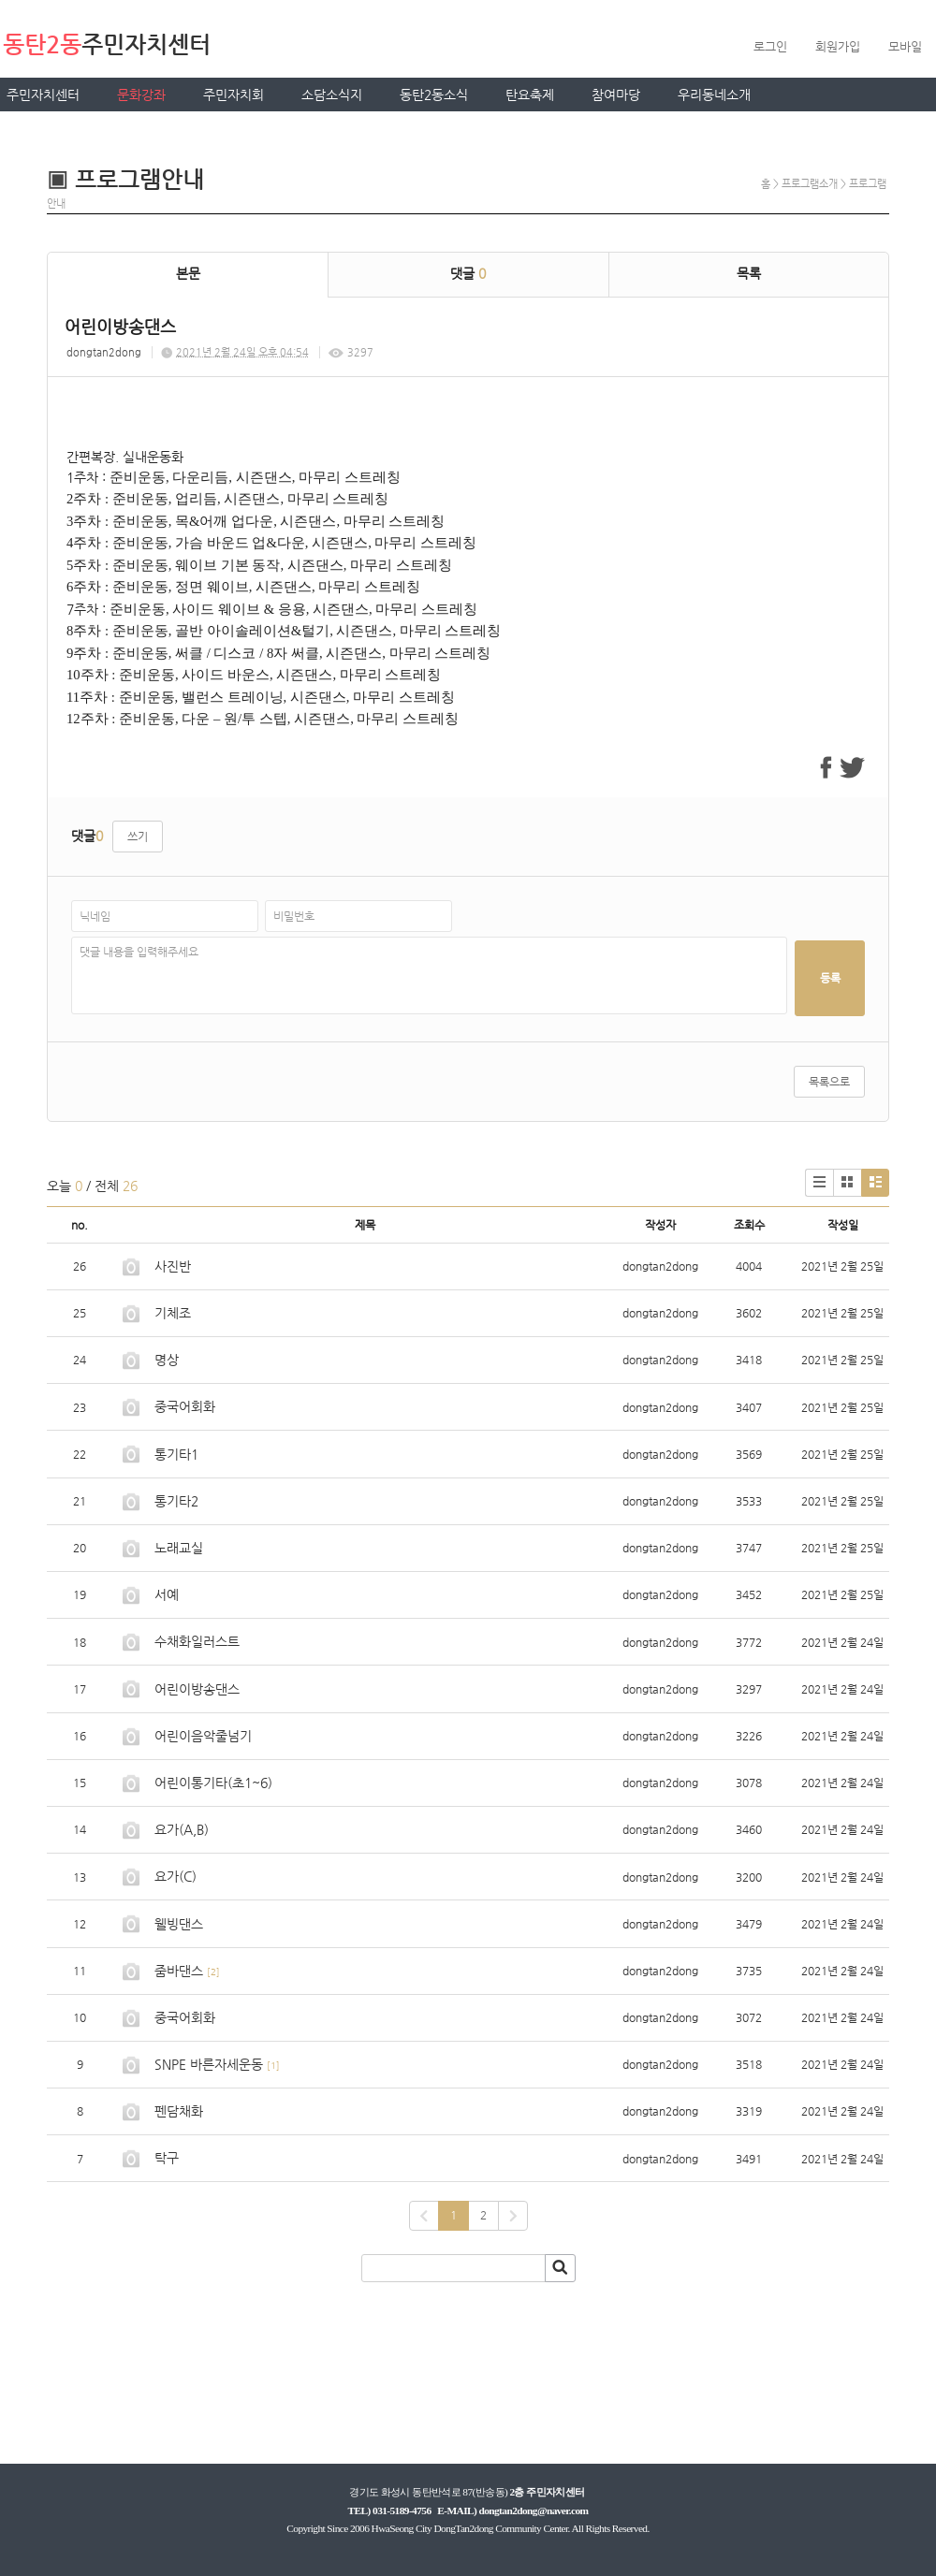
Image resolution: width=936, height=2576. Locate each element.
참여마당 (616, 94)
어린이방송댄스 (197, 1688)
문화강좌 (141, 94)
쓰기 (137, 836)
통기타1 (176, 1454)
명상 (166, 1359)
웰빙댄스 (178, 1923)
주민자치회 (233, 94)
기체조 (172, 1312)
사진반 (172, 1266)
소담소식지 (331, 94)
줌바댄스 (178, 1970)
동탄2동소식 (434, 94)
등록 (830, 977)
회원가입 (837, 46)
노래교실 (178, 1547)
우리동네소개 (714, 94)
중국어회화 (184, 1406)
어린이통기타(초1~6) (213, 1782)
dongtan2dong (103, 352)
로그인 (770, 46)
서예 (166, 1594)
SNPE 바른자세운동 (208, 2064)
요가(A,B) (181, 1829)
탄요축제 (529, 94)
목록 (749, 273)
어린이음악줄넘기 (203, 1735)
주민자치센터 (43, 94)
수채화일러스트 (197, 1641)
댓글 (468, 273)
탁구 (166, 2157)
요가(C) (175, 1876)
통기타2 (176, 1500)
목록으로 (829, 1081)
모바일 (905, 46)
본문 (188, 273)
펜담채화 (178, 2110)
